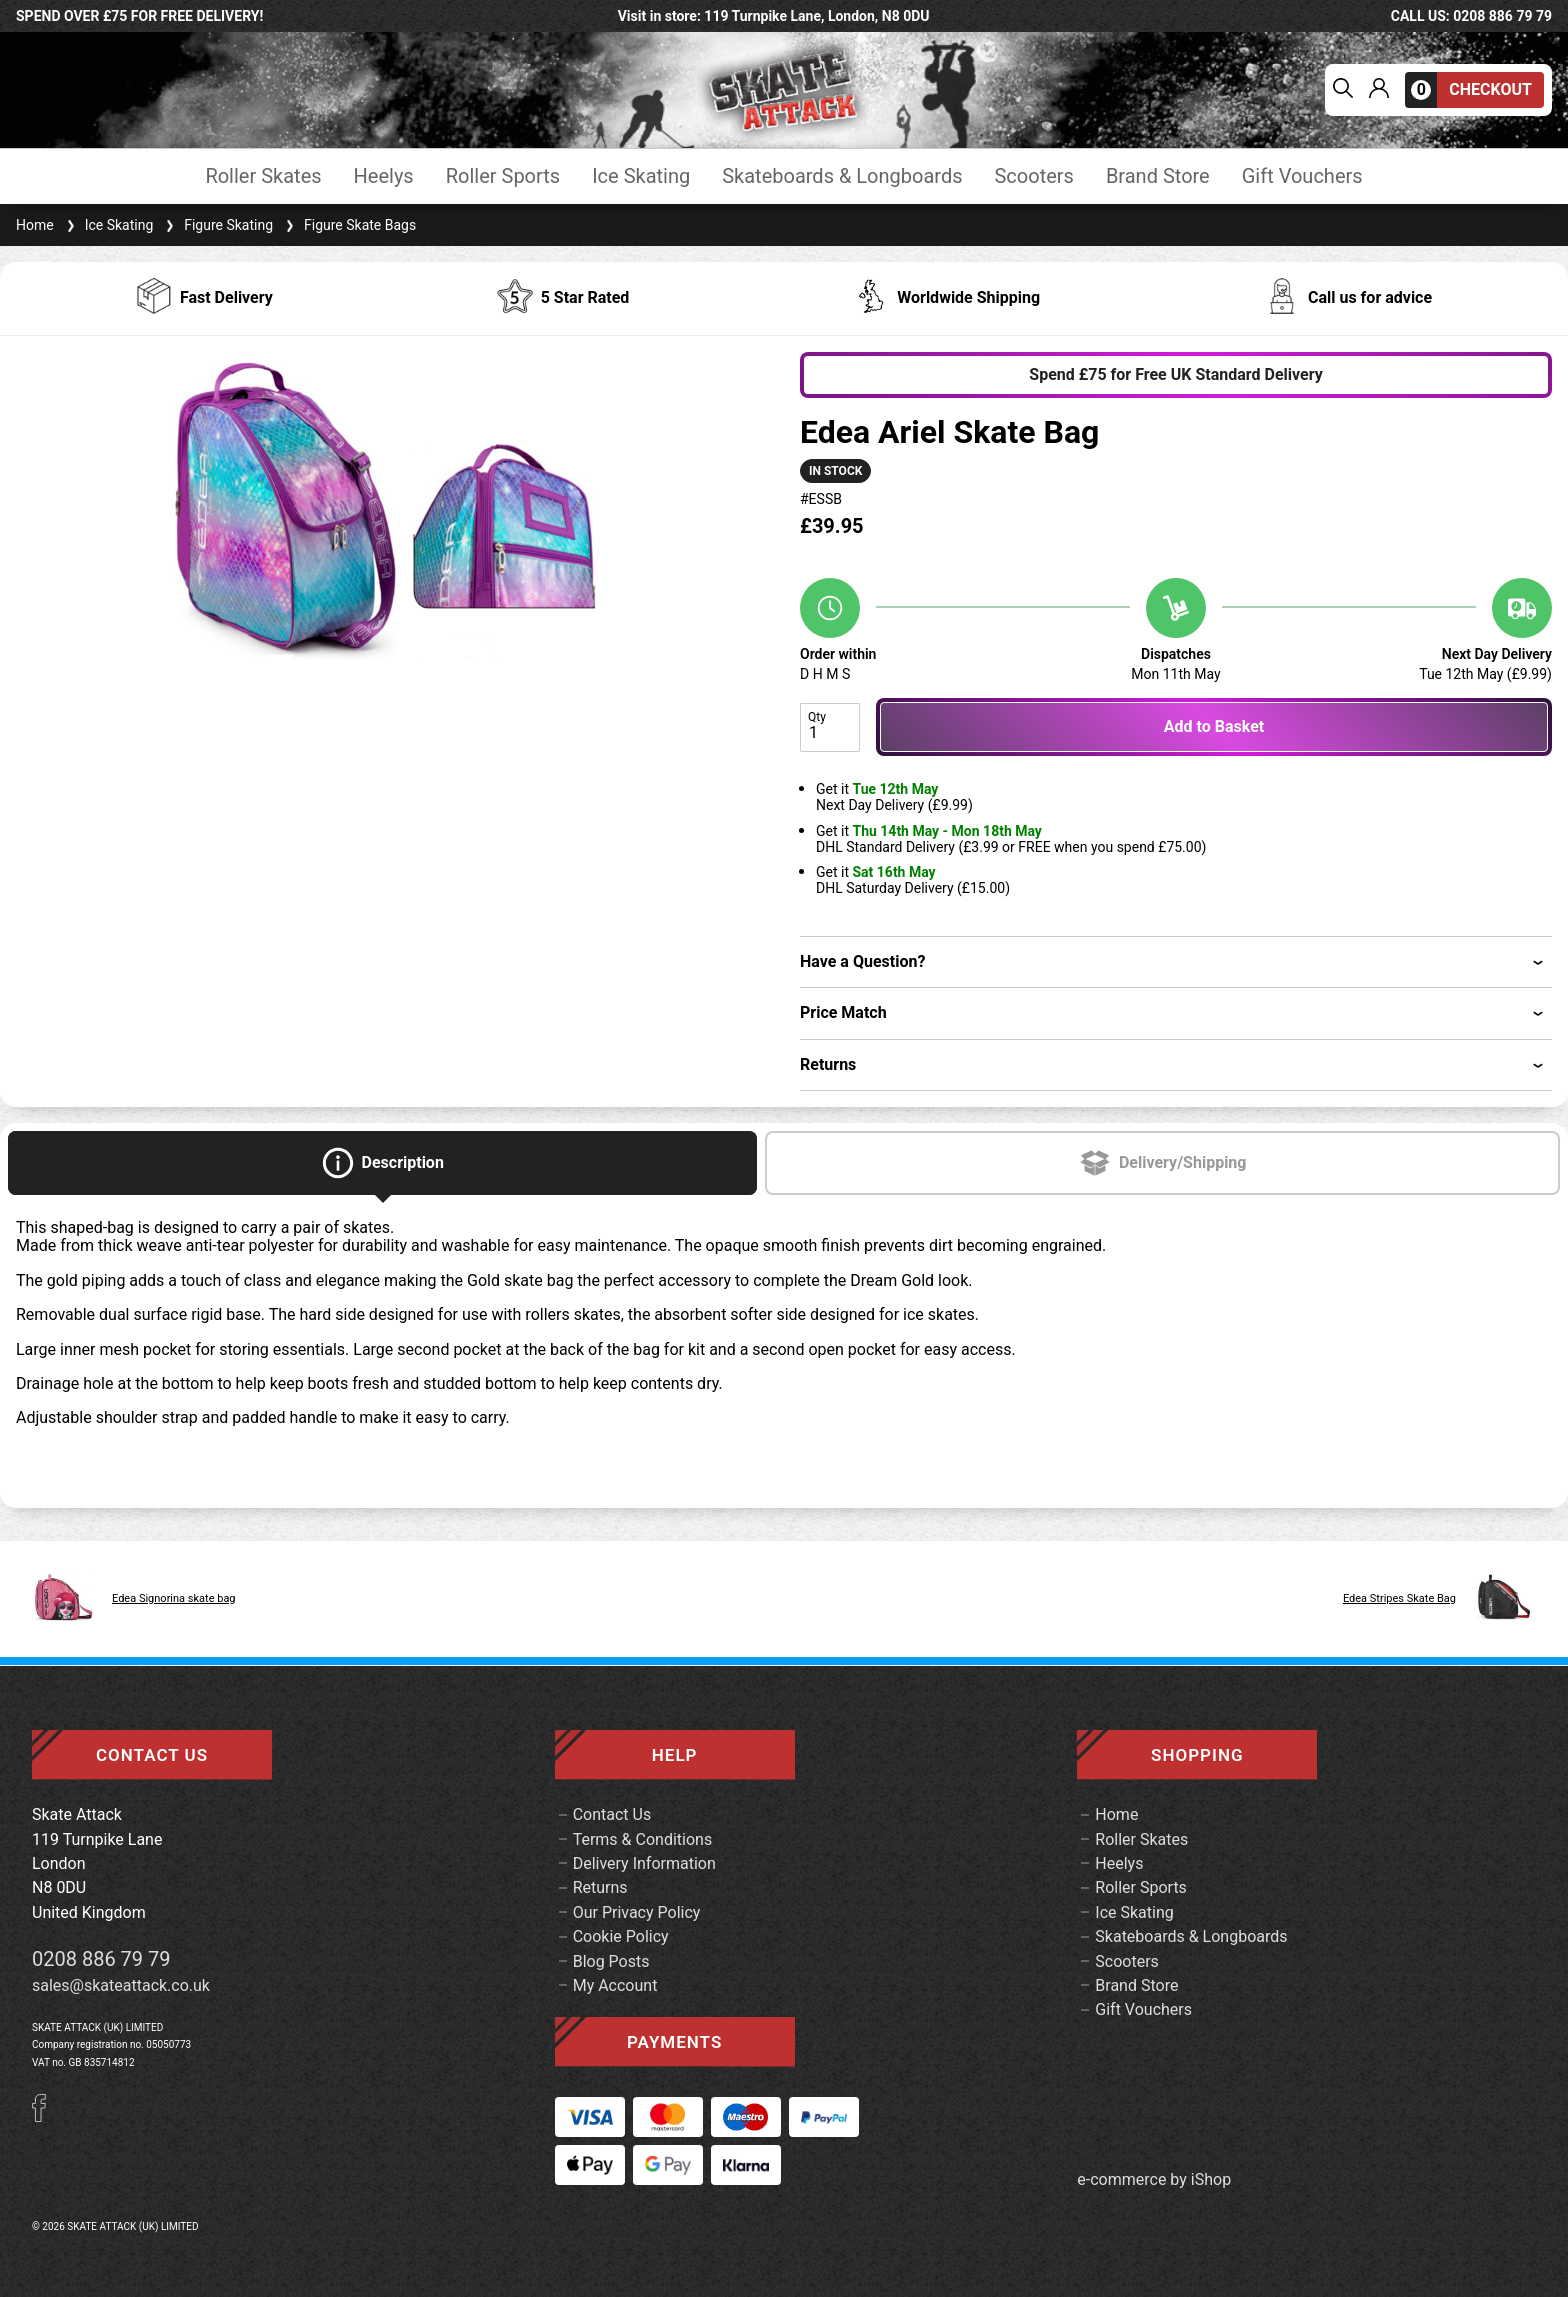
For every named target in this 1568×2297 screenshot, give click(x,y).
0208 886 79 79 (101, 1959)
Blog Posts (611, 1961)
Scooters (1033, 176)
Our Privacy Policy (637, 1912)
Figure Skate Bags (348, 225)
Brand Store (1158, 176)
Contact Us (612, 1814)
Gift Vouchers (1302, 176)
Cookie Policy (621, 1936)
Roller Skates (263, 176)
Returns (600, 1887)
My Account (615, 1985)
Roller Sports (503, 176)
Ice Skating (641, 176)
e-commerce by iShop (1154, 2180)
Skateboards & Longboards (842, 176)
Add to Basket (1214, 726)
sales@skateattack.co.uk (121, 1985)
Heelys (384, 176)
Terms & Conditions (643, 1839)
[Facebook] (46, 2116)
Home (35, 225)
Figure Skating (217, 225)
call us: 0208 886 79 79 (1471, 16)
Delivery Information (644, 1863)
